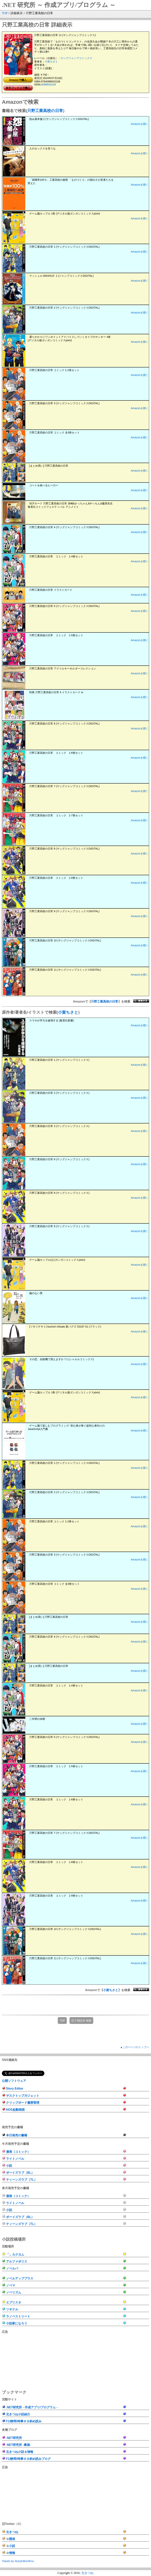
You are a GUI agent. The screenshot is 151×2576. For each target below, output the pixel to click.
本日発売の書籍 (16, 2135)
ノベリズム (13, 2292)
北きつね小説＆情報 (19, 2451)
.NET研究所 (14, 2437)
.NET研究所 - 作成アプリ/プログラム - (32, 2407)
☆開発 (10, 2539)
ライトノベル (15, 2158)
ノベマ (10, 2285)
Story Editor (14, 2088)
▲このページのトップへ (134, 2047)
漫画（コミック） (18, 2151)
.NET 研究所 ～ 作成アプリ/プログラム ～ (59, 5)
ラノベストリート (18, 2316)
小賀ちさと (51, 61)
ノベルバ (12, 2268)
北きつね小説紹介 (18, 2414)
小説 (9, 2165)
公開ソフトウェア (14, 2080)
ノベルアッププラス (19, 2278)
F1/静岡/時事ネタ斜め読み (24, 2421)
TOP (4, 13)
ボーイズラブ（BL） (20, 2172)
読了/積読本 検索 (81, 2020)
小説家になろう (16, 2323)
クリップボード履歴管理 (22, 2102)
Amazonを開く (139, 123)
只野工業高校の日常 (45, 110)
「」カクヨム (15, 2254)
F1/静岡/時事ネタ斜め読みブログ (28, 2458)
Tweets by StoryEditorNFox (18, 2561)
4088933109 (48, 84)
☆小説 (10, 2546)
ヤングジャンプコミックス (76, 58)
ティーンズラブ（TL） (21, 2179)
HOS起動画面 (15, 2109)
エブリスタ (13, 2302)
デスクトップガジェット (22, 2095)
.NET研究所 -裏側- (18, 2444)
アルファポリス (16, 2261)
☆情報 (10, 2552)
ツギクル (12, 2309)
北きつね (12, 2532)
